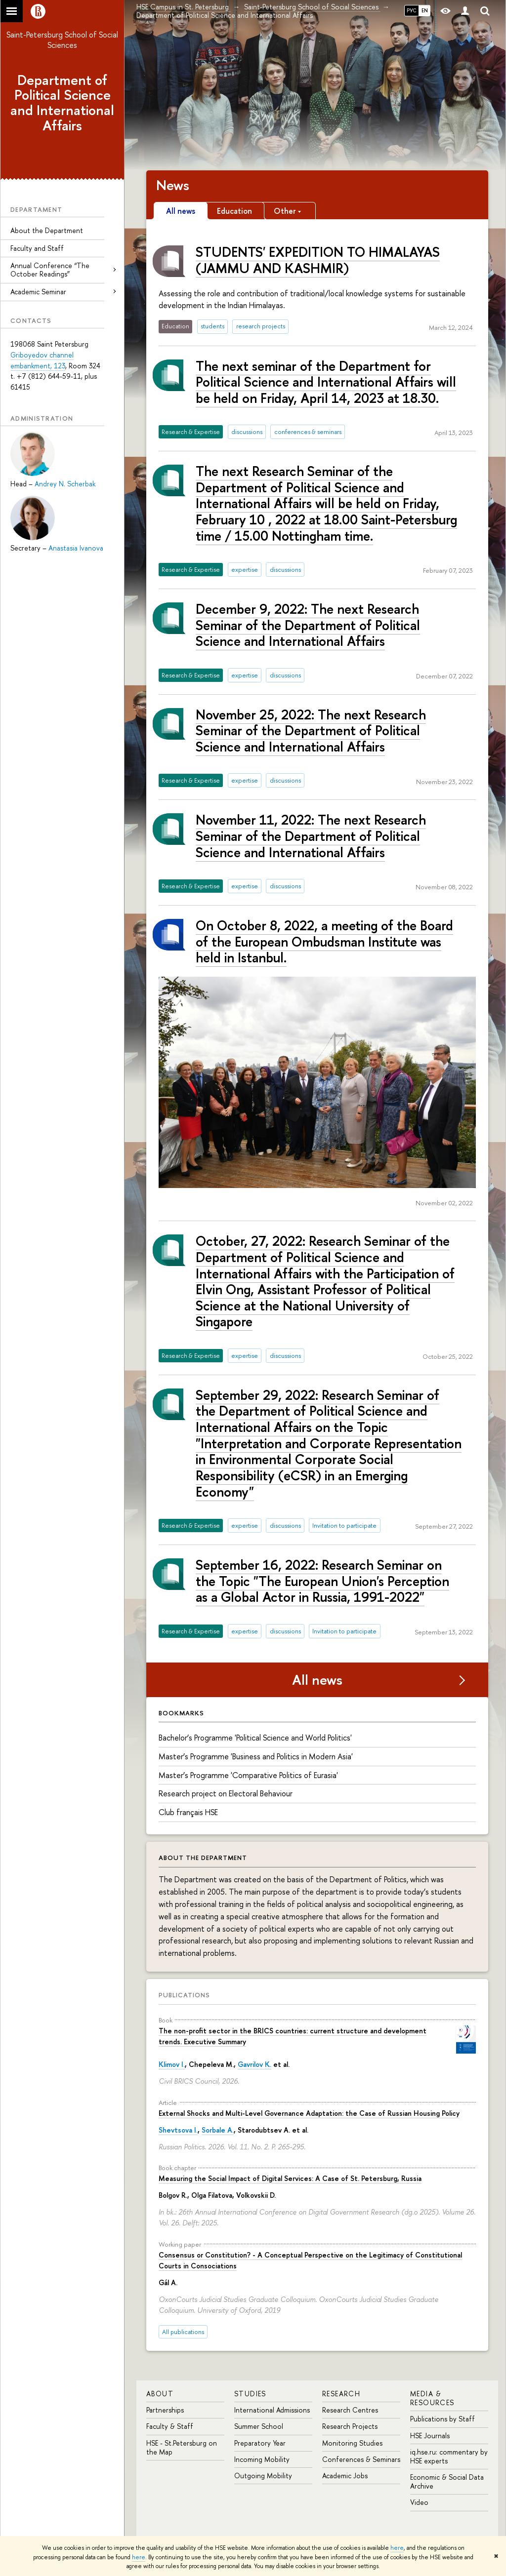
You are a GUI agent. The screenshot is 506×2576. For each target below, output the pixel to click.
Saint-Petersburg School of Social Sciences (62, 39)
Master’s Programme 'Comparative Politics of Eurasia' (248, 1775)
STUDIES (250, 2393)
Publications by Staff (442, 2418)
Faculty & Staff (169, 2426)
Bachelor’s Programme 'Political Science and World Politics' (255, 1737)
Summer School (258, 2426)
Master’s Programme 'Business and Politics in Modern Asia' (256, 1756)
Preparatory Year (260, 2443)
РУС (412, 10)
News (172, 185)
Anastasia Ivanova (75, 548)
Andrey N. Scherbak (65, 483)
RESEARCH (341, 2393)
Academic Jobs (345, 2475)
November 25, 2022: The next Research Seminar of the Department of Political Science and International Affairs (311, 730)
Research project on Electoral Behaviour (226, 1793)
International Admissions (272, 2410)
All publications (183, 2332)
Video (419, 2502)
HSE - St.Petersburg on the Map (181, 2447)
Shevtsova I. (178, 2130)
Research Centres (350, 2410)
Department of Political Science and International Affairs (62, 103)
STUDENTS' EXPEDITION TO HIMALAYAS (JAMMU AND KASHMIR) (318, 260)
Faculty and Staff (37, 248)
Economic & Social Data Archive (447, 2481)
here (397, 2548)
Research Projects (350, 2426)
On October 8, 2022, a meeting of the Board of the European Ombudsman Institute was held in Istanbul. (324, 941)
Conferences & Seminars (361, 2459)
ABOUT (159, 2393)
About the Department (46, 230)
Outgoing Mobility (263, 2475)
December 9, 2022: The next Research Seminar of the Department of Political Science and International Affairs (308, 625)
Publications (184, 1994)
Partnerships (165, 2410)
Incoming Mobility (262, 2459)
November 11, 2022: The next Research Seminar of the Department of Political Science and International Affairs (311, 836)
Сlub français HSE (188, 1812)
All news (317, 1679)
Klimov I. (172, 2064)
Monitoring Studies (352, 2443)
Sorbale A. (218, 2130)
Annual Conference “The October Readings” (49, 269)
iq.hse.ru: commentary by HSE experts (449, 2456)
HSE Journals (430, 2435)
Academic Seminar (38, 291)
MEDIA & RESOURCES (432, 2398)
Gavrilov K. (254, 2064)
